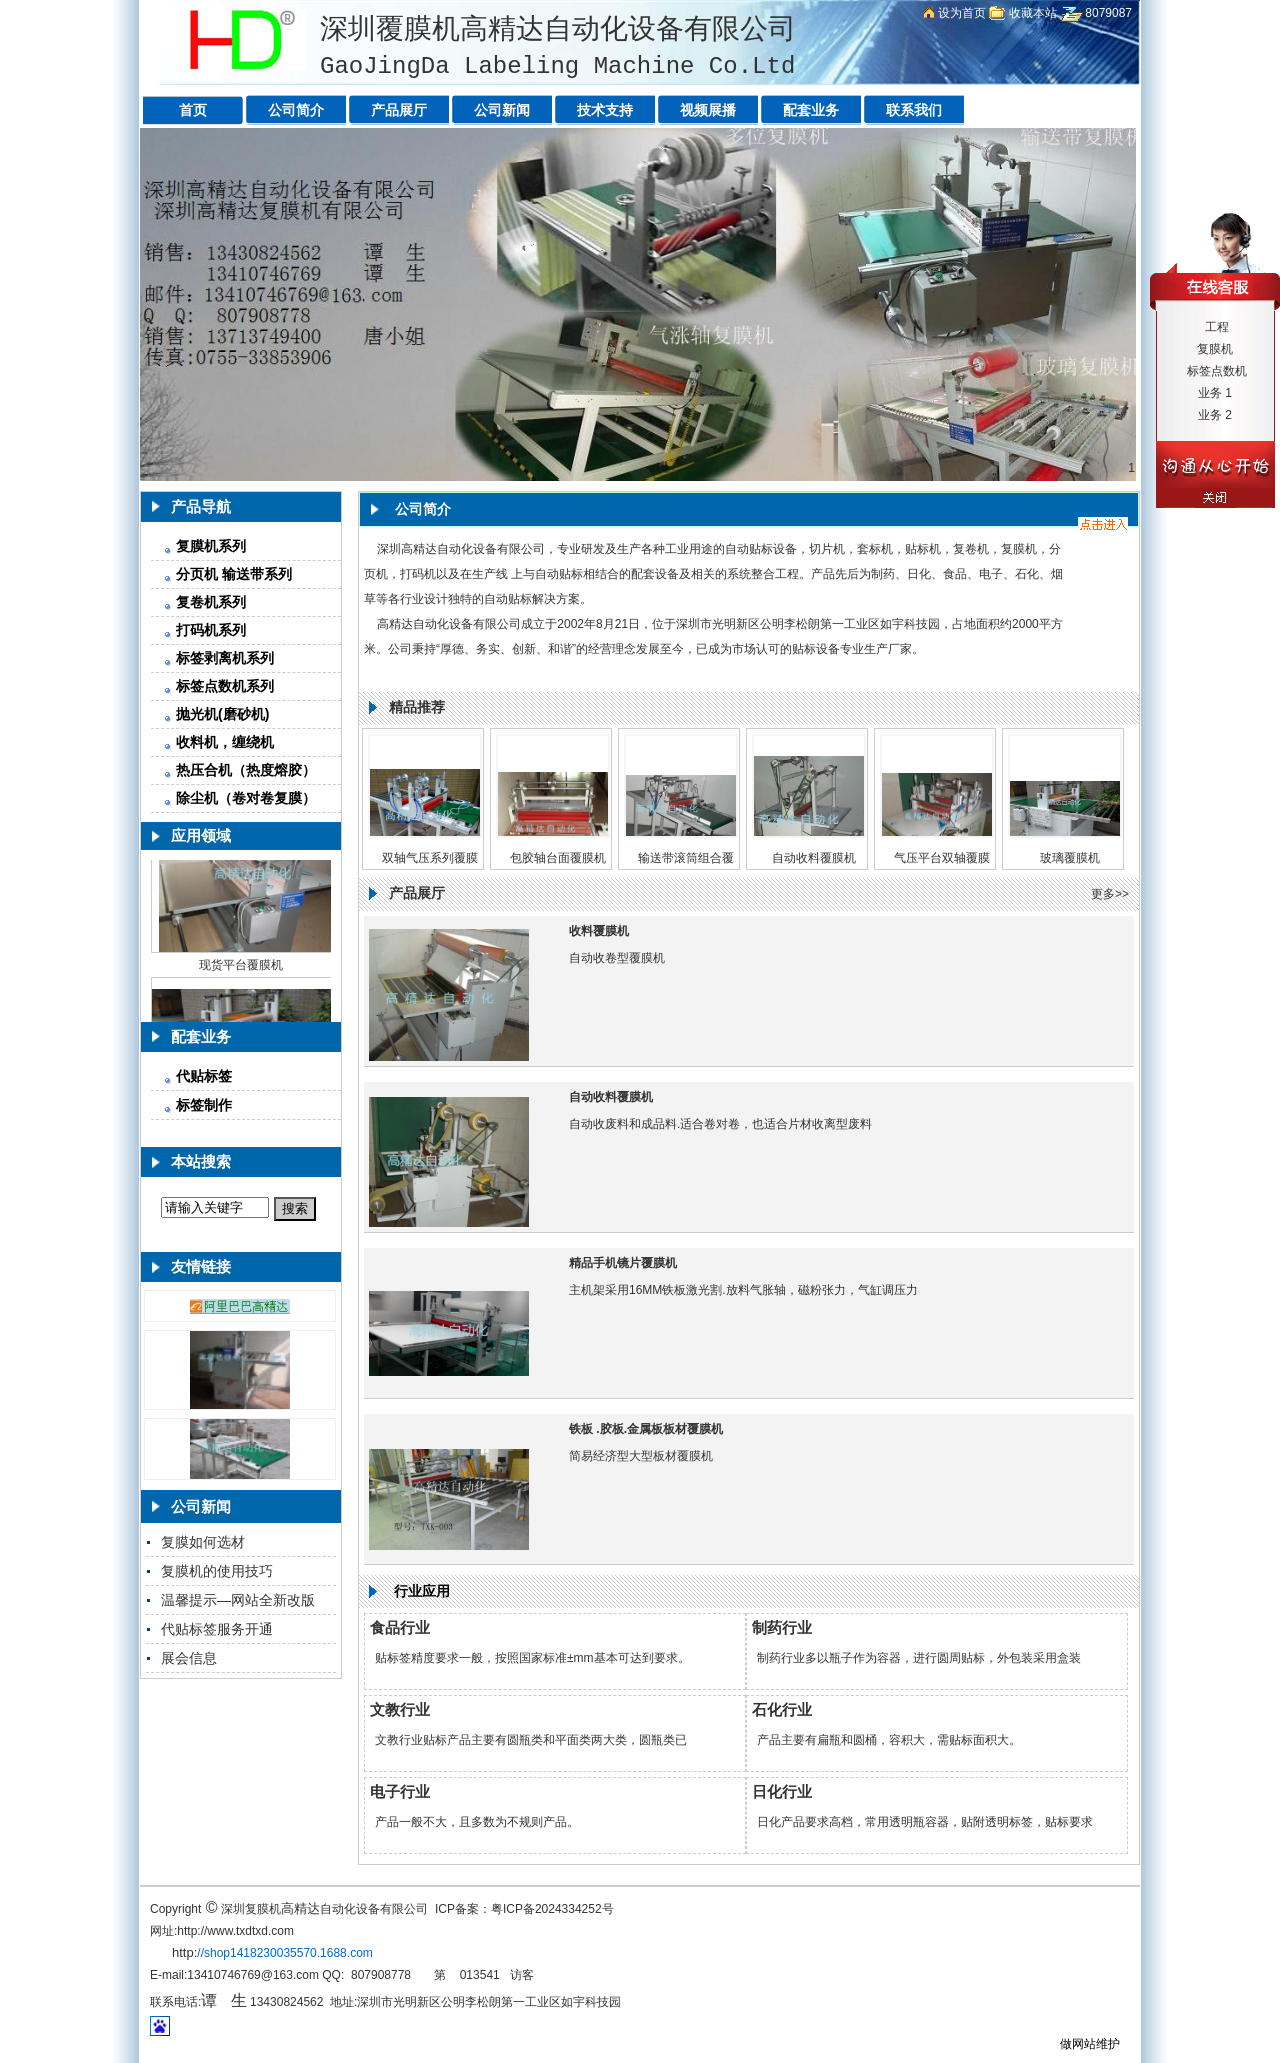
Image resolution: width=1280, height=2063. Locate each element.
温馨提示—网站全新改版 (238, 1600)
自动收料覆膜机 (814, 858)
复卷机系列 (211, 602)
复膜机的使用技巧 (217, 1571)
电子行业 (400, 1791)
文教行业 (400, 1709)
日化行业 (782, 1791)
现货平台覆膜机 (241, 969)
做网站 (1078, 2044)
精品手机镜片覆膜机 (623, 1263)
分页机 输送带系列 (234, 574)
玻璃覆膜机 (1070, 858)
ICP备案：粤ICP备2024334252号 (524, 1909)
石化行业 (782, 1709)
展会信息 (189, 1658)
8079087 (1108, 13)
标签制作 (204, 1105)
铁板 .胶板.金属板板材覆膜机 (646, 1429)
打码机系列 (211, 630)
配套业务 (201, 1036)
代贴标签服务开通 (217, 1629)
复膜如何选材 (203, 1542)
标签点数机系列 (225, 686)
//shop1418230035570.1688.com (284, 1953)
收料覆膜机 (599, 931)
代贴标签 (204, 1076)
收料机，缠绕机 (225, 742)
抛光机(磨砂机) (222, 714)
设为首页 (962, 13)
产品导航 (201, 506)
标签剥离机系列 (225, 658)
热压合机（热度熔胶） (246, 770)
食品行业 (400, 1627)
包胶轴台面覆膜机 (558, 858)
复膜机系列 (211, 546)
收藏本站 (1033, 13)
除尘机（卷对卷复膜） (246, 798)
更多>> (1110, 894)
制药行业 (782, 1627)
